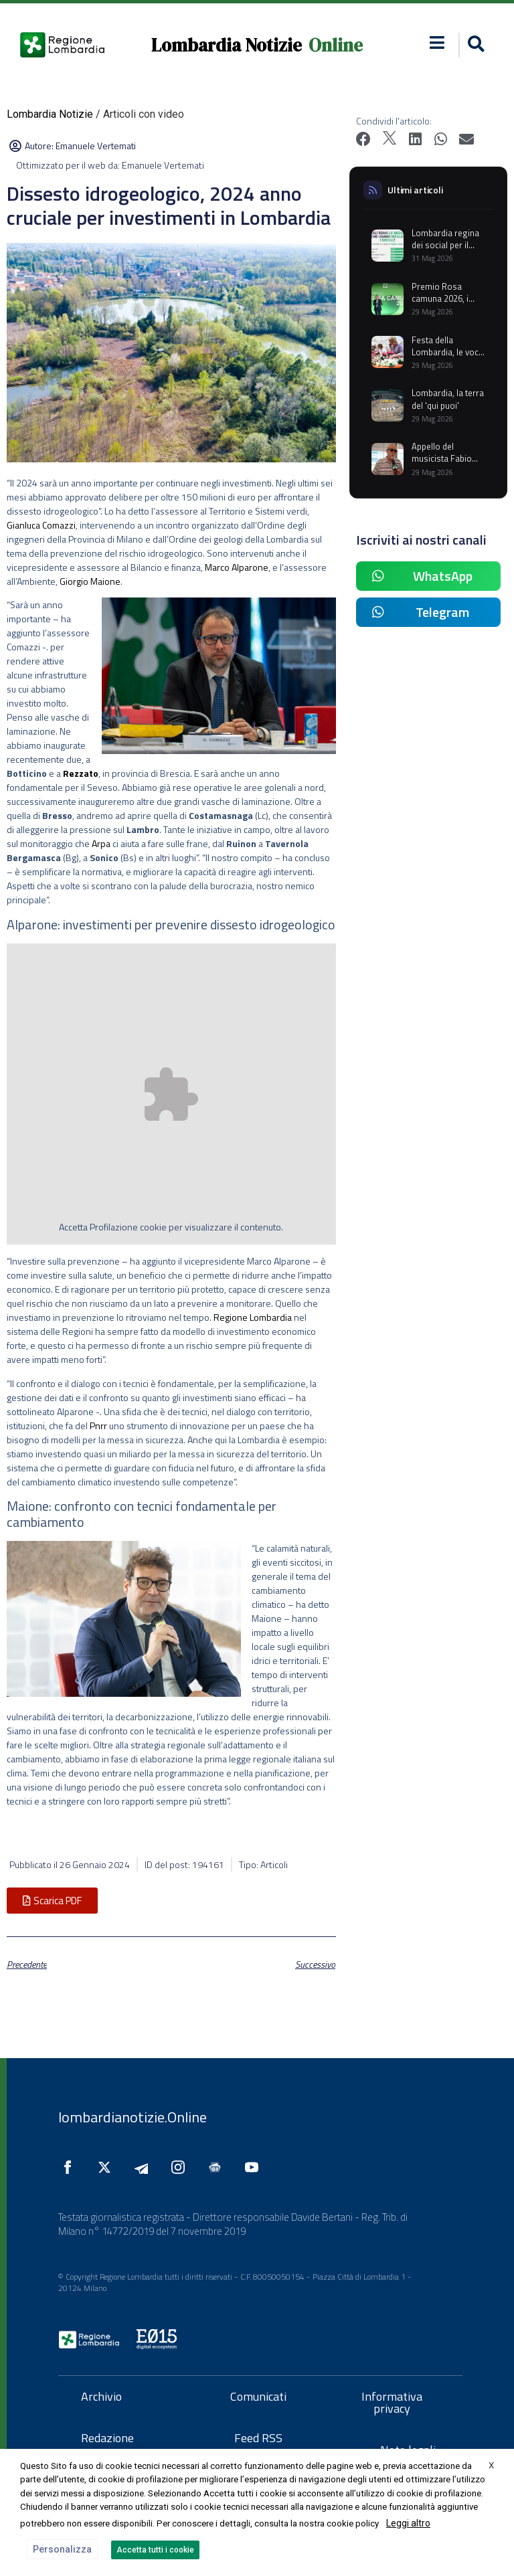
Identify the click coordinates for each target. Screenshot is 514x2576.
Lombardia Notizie (226, 45)
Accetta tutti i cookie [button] (155, 2550)
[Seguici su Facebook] (71, 2167)
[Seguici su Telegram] (145, 2167)
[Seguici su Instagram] (181, 2167)
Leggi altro (408, 2523)
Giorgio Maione (90, 581)
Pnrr (98, 1425)
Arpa (101, 843)
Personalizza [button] (62, 2549)
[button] (436, 42)
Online (336, 45)
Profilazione (114, 1227)
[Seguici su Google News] (218, 2167)
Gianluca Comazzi (41, 525)
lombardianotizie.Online (132, 2117)
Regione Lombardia (252, 1317)
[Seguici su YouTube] (255, 2167)
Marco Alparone (236, 567)
